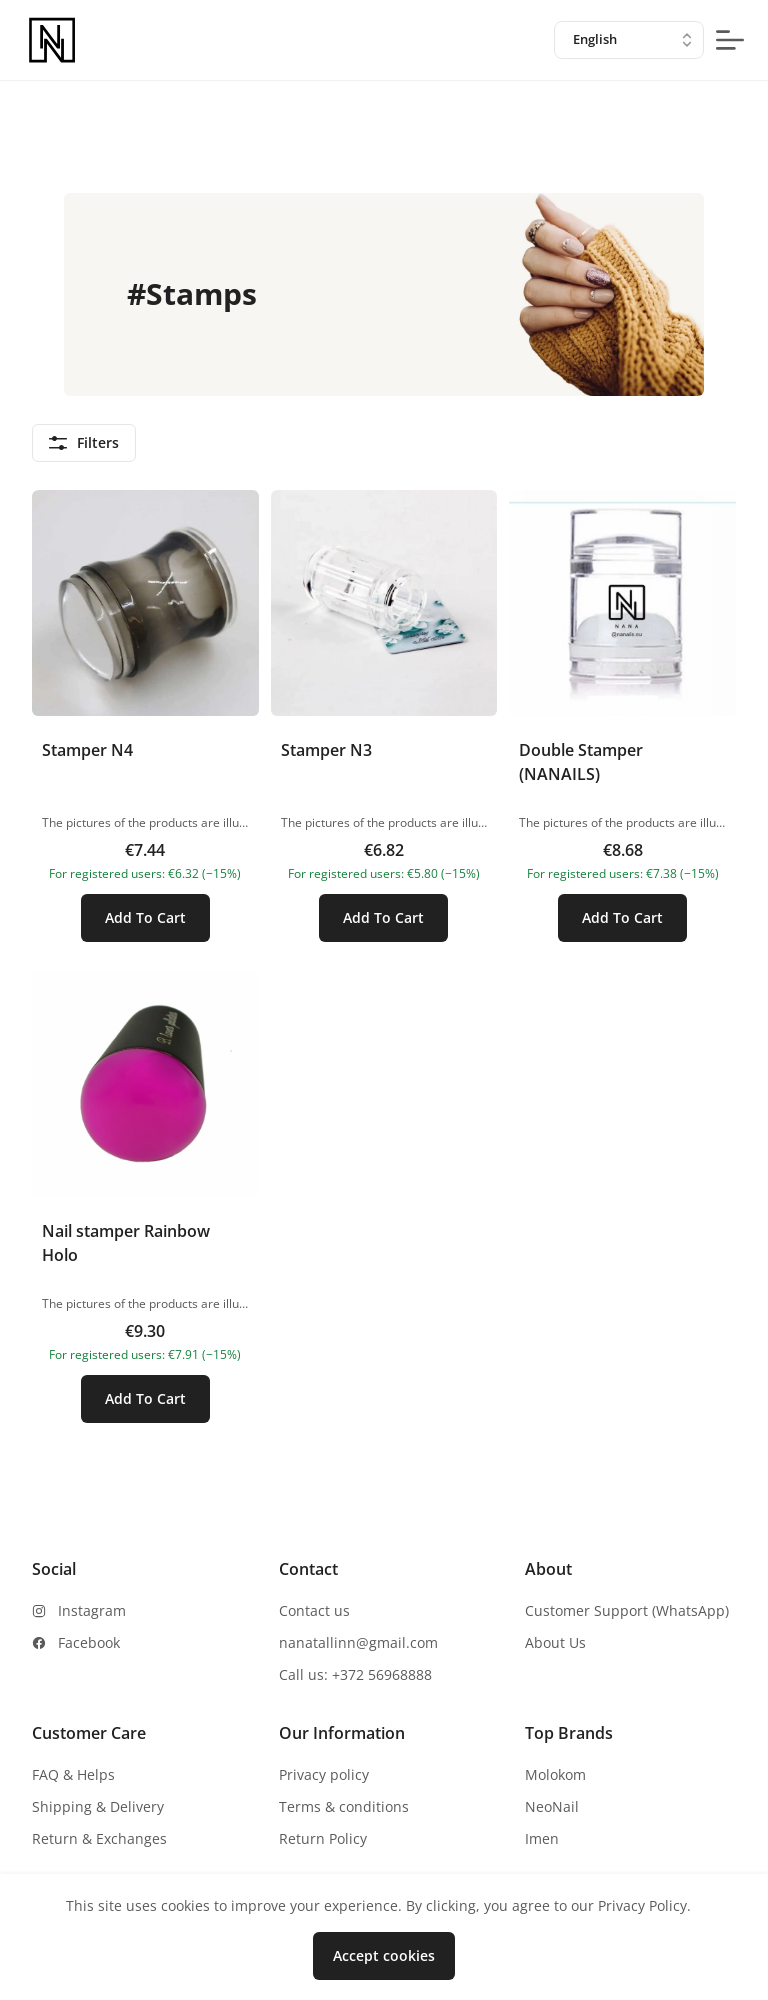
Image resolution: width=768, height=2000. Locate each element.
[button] (145, 724)
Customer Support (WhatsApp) (627, 1610)
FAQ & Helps (73, 1774)
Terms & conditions (344, 1806)
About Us (555, 1642)
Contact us (314, 1610)
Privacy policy (324, 1774)
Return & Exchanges (99, 1838)
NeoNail (552, 1806)
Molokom (555, 1774)
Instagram (92, 1610)
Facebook (89, 1642)
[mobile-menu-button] (730, 40)
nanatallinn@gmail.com (358, 1642)
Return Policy (323, 1838)
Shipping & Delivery (98, 1806)
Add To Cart (145, 917)
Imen (542, 1838)
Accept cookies (384, 1955)
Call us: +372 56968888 (355, 1674)
